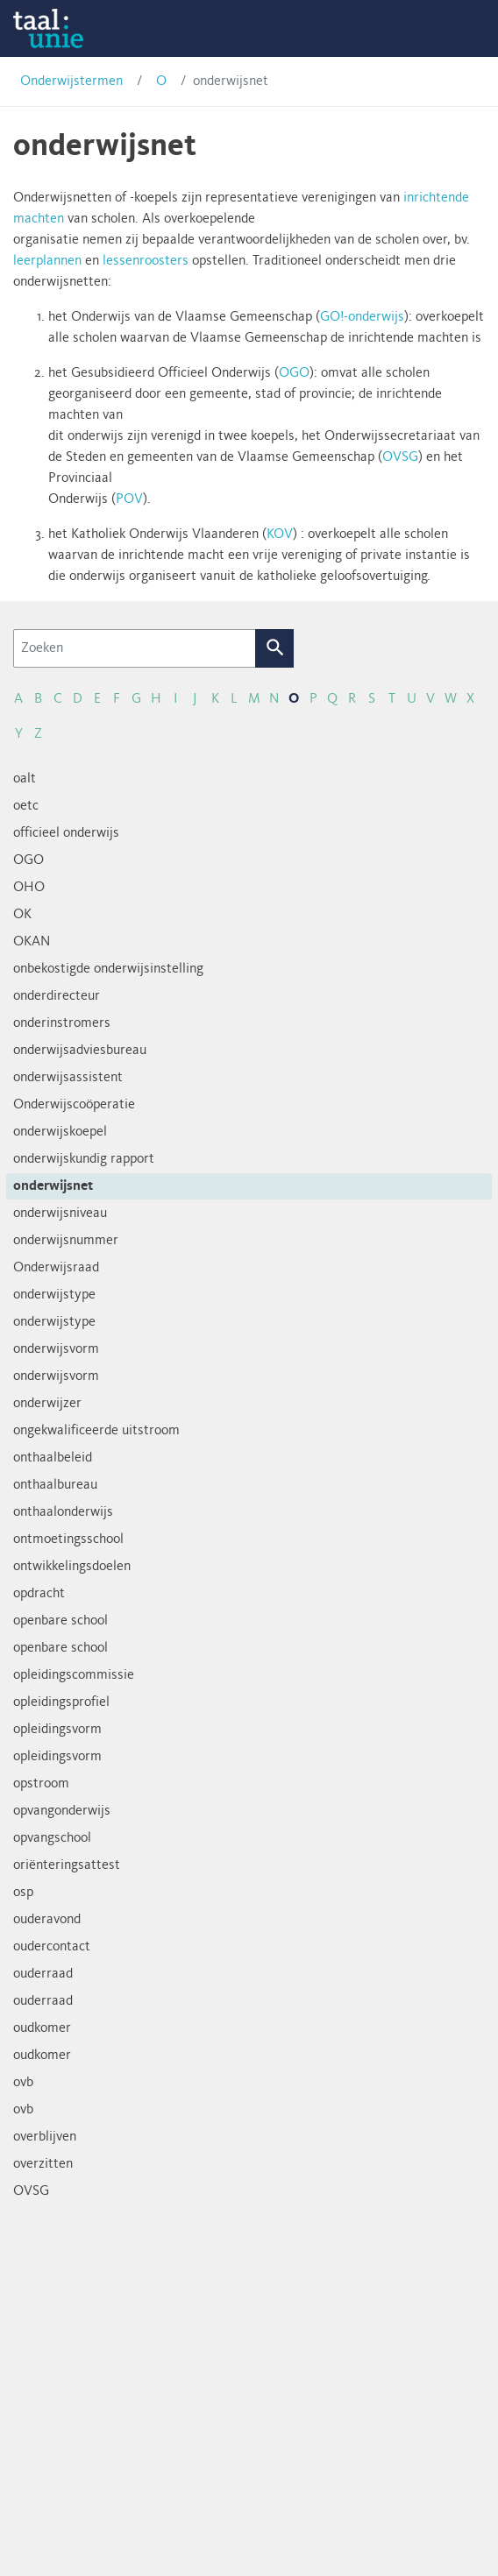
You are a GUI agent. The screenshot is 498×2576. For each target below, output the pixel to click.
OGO (294, 373)
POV (129, 499)
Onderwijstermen (71, 81)
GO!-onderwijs (362, 317)
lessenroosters (146, 261)
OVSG (400, 457)
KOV (280, 534)
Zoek (275, 648)
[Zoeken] (134, 648)
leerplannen (47, 261)
